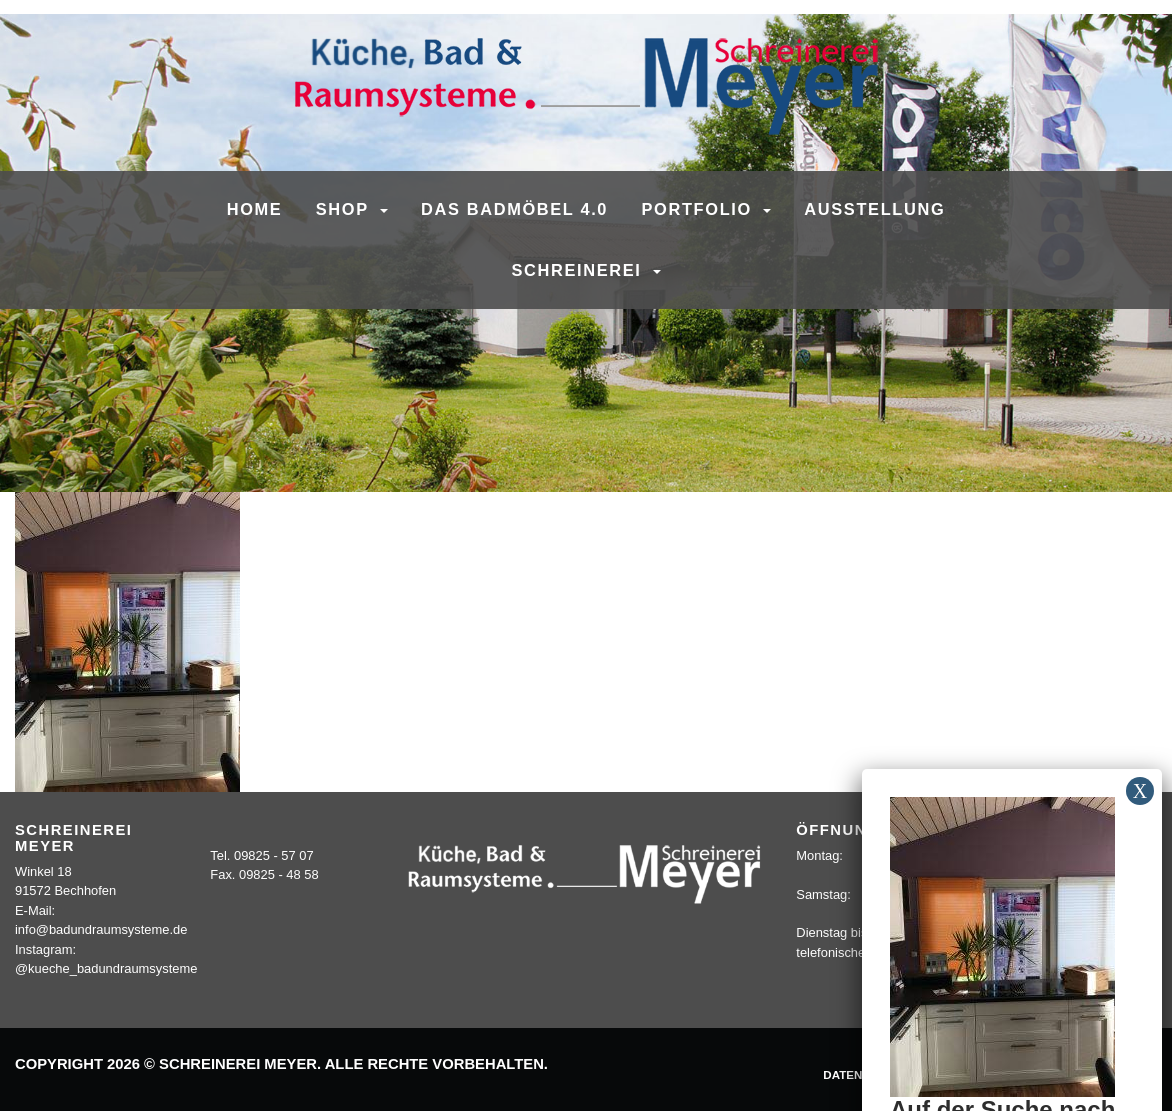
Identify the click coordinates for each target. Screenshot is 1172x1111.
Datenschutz (866, 1074)
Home (255, 209)
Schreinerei (579, 270)
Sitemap (1121, 1074)
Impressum (964, 1074)
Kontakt (1048, 1074)
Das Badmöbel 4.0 (514, 209)
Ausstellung (874, 209)
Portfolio (700, 209)
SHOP (345, 209)
